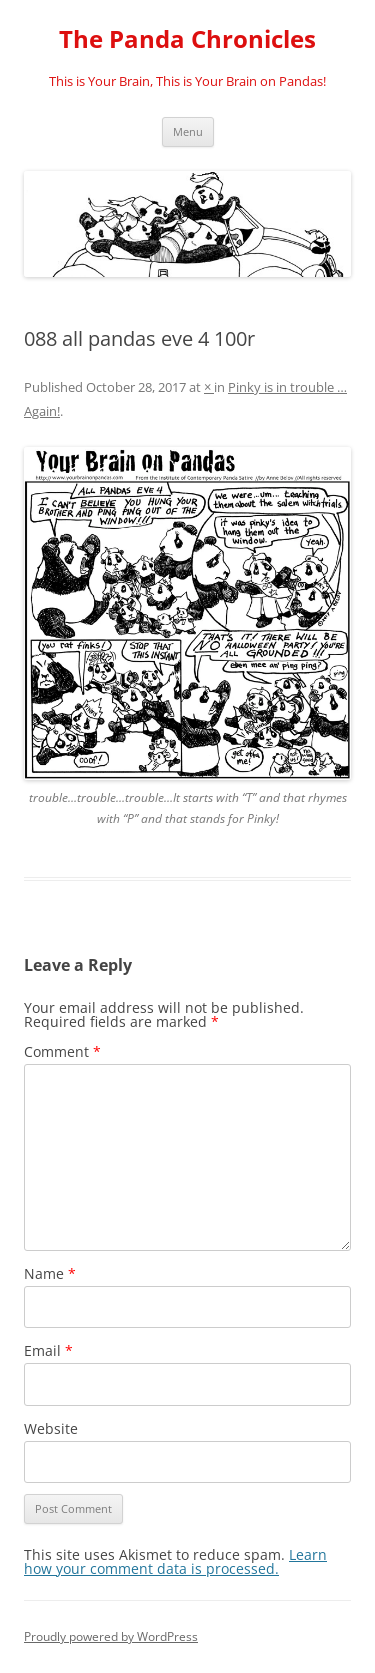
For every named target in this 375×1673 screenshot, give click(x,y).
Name (50, 1273)
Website (51, 1428)
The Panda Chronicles (187, 39)
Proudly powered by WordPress (111, 1636)
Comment (62, 1051)
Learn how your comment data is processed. (175, 1561)
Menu (188, 131)
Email (48, 1350)
